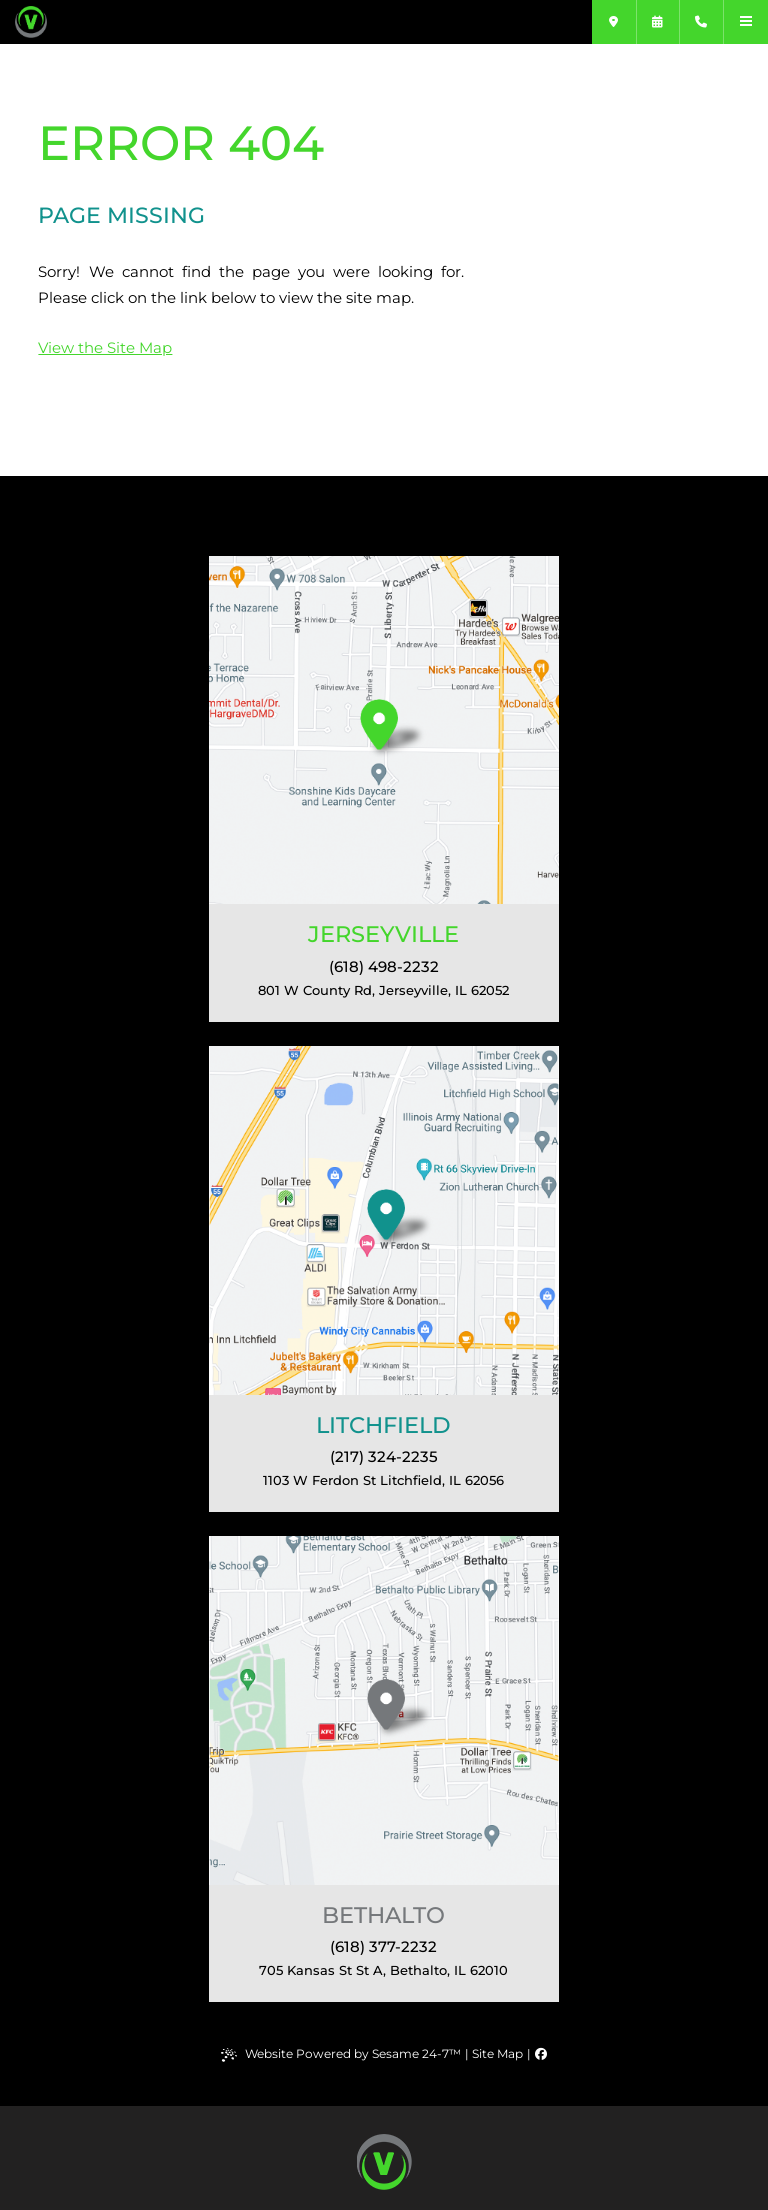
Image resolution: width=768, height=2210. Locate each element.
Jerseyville (383, 934)
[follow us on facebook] (541, 2054)
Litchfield (383, 1425)
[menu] (746, 22)
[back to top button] (384, 2162)
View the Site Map (105, 347)
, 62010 (383, 1970)
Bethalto (383, 1915)
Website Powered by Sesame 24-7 (341, 2054)
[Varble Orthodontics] (78, 22)
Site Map (497, 2053)
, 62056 (383, 1480)
